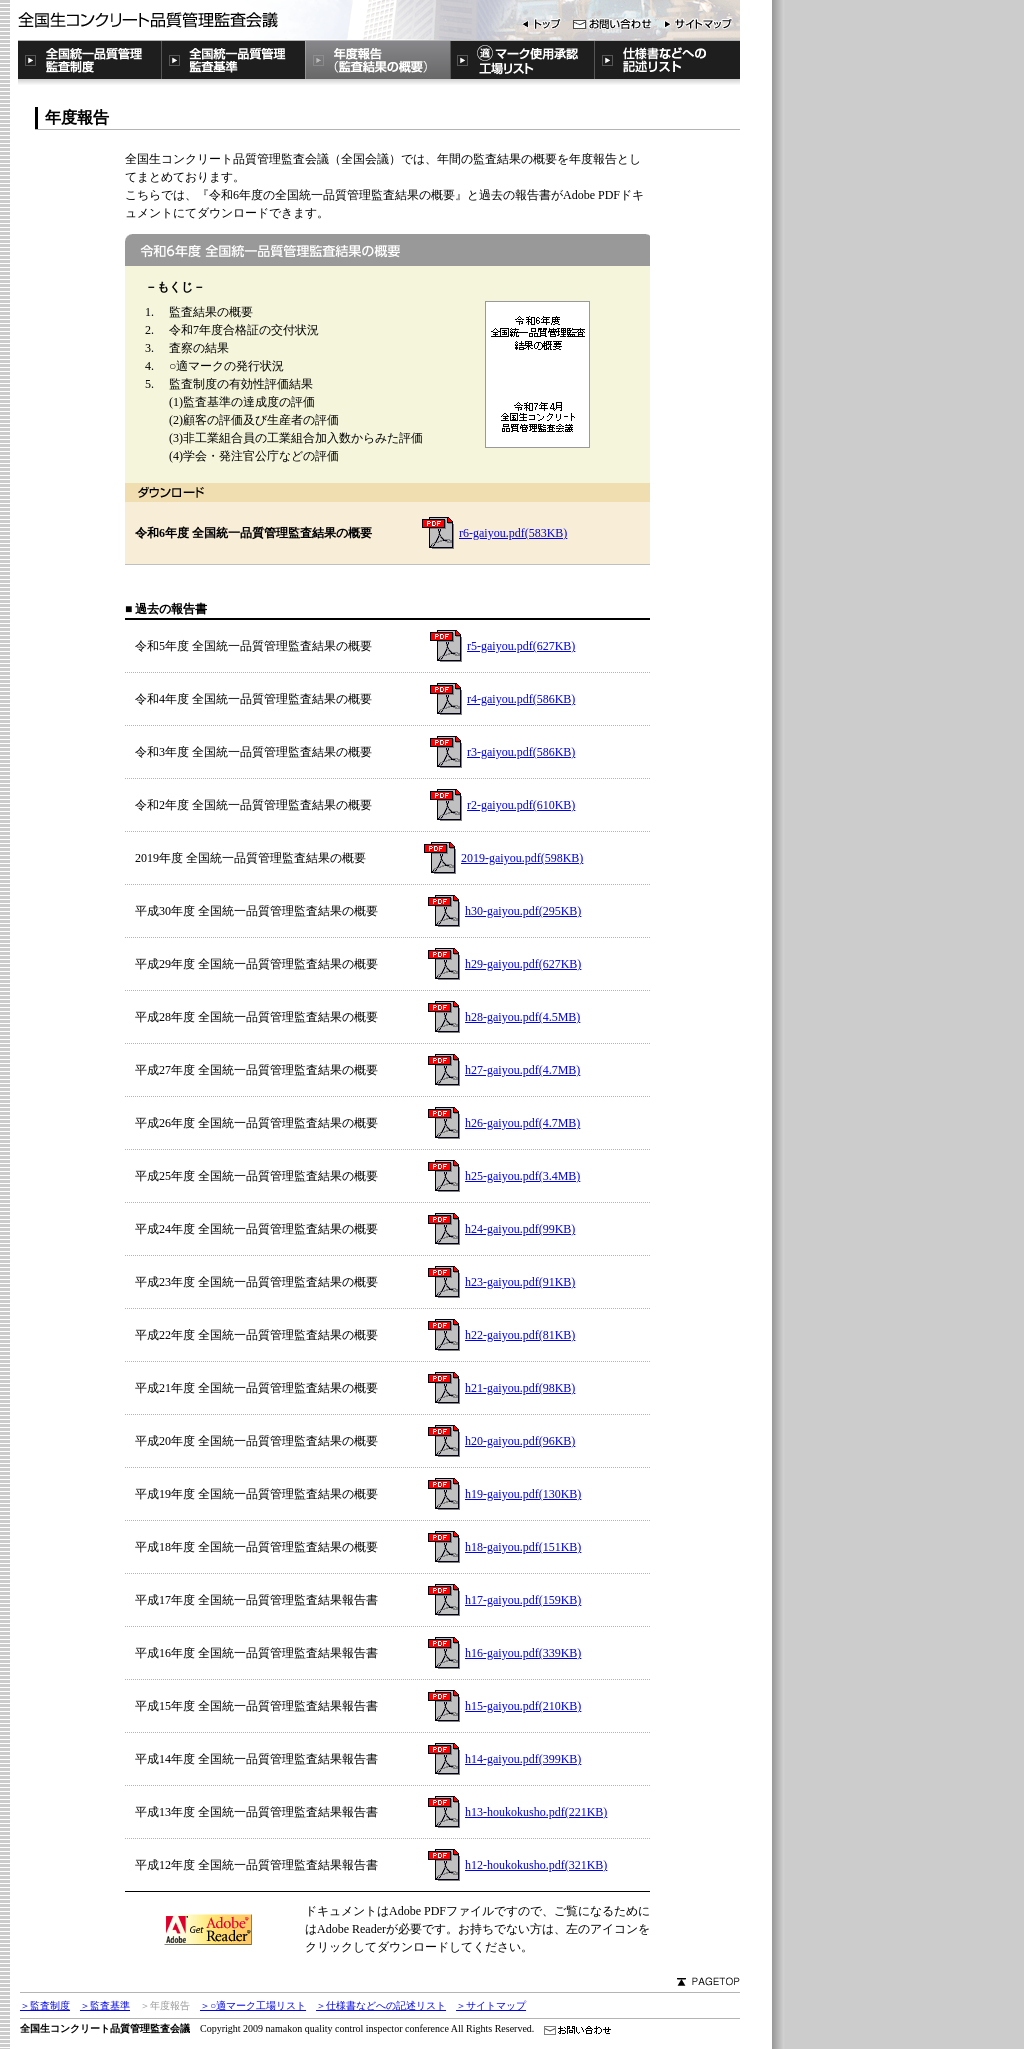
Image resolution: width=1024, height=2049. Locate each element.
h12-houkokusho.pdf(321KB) (536, 1865)
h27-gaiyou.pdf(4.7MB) (522, 1070)
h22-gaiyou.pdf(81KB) (520, 1335)
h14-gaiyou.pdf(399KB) (523, 1759)
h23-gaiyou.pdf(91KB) (520, 1282)
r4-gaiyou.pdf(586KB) (521, 699)
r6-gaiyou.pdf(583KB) (513, 533)
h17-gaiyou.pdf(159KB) (523, 1600)
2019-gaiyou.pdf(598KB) (522, 858)
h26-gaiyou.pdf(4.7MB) (522, 1123)
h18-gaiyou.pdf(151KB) (523, 1547)
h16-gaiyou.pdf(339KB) (523, 1653)
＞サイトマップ (491, 2005)
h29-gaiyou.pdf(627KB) (523, 964)
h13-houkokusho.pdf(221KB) (536, 1812)
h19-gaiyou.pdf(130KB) (523, 1494)
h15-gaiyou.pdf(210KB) (523, 1706)
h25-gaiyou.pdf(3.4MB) (522, 1176)
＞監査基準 (105, 2005)
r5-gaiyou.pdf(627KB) (521, 646)
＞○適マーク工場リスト (253, 2005)
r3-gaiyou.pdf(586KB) (521, 752)
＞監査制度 (45, 2005)
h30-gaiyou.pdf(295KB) (523, 911)
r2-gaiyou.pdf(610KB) (521, 805)
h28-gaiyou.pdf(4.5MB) (522, 1017)
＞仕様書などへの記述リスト (381, 2005)
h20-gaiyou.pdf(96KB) (520, 1441)
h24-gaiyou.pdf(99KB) (520, 1229)
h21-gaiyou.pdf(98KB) (520, 1388)
